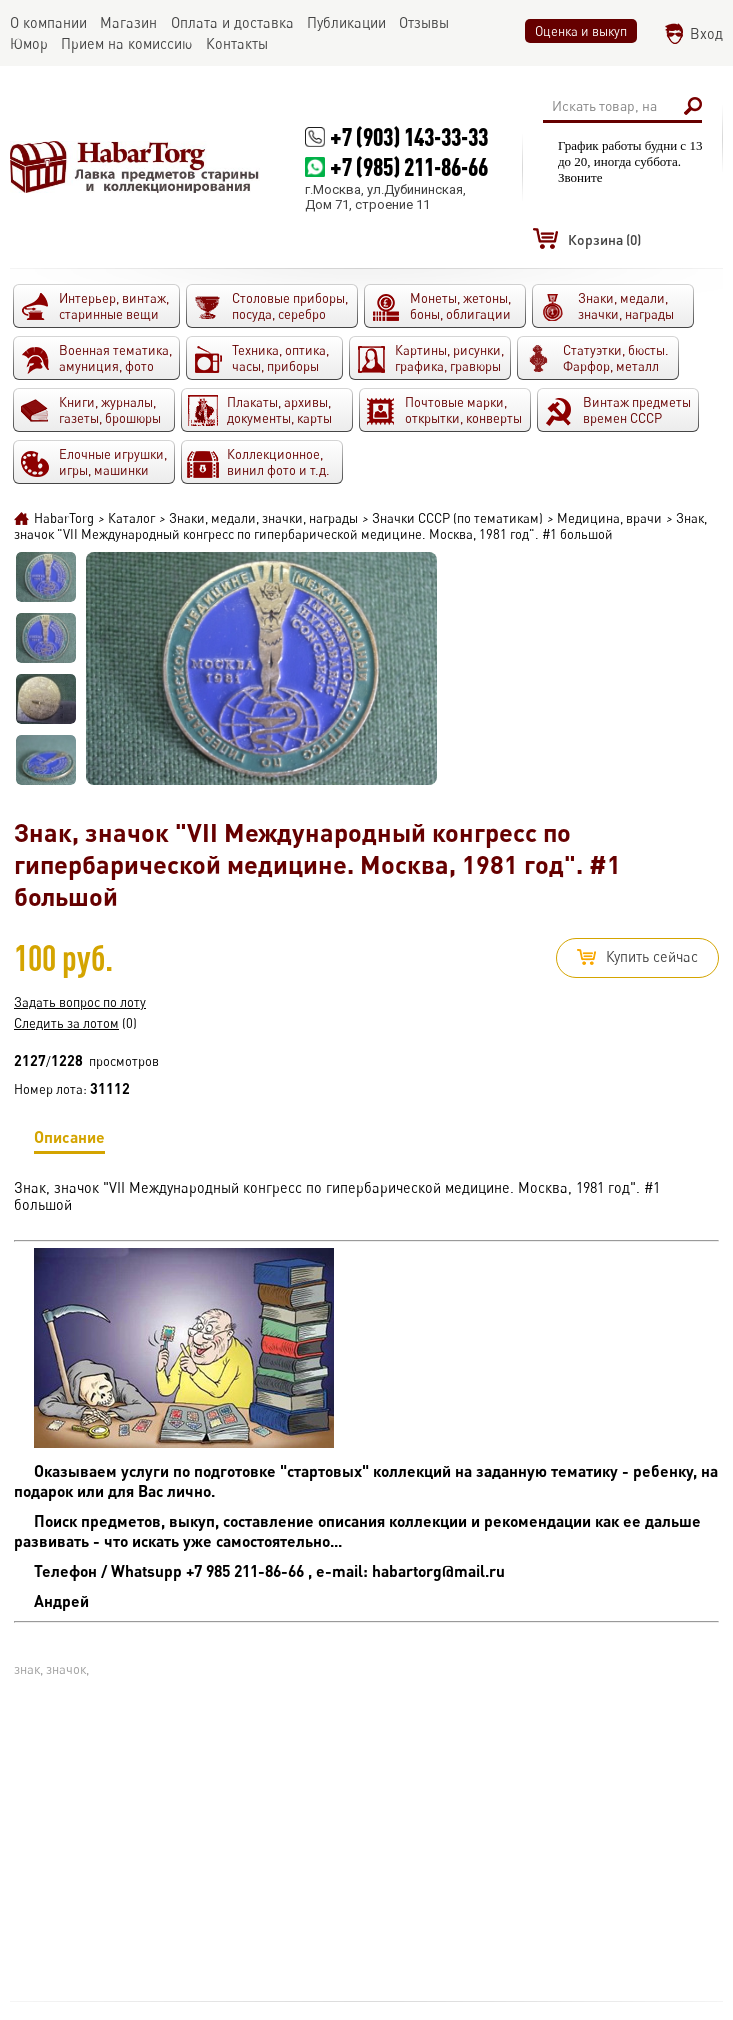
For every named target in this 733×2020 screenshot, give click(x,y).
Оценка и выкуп (581, 31)
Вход (706, 33)
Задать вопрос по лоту (80, 1002)
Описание (69, 1140)
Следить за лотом (66, 1023)
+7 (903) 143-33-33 (409, 136)
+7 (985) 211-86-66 (409, 166)
